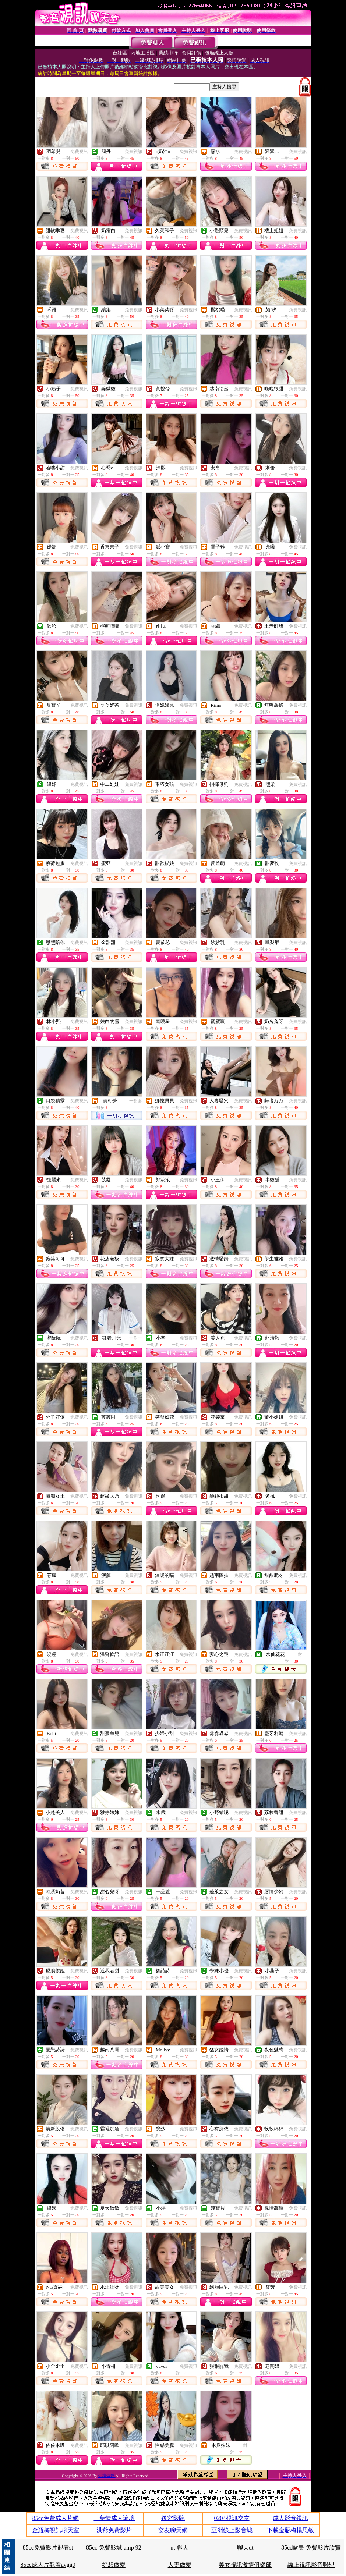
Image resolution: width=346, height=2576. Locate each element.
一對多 (135, 1100)
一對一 (135, 1338)
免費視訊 (79, 151)
